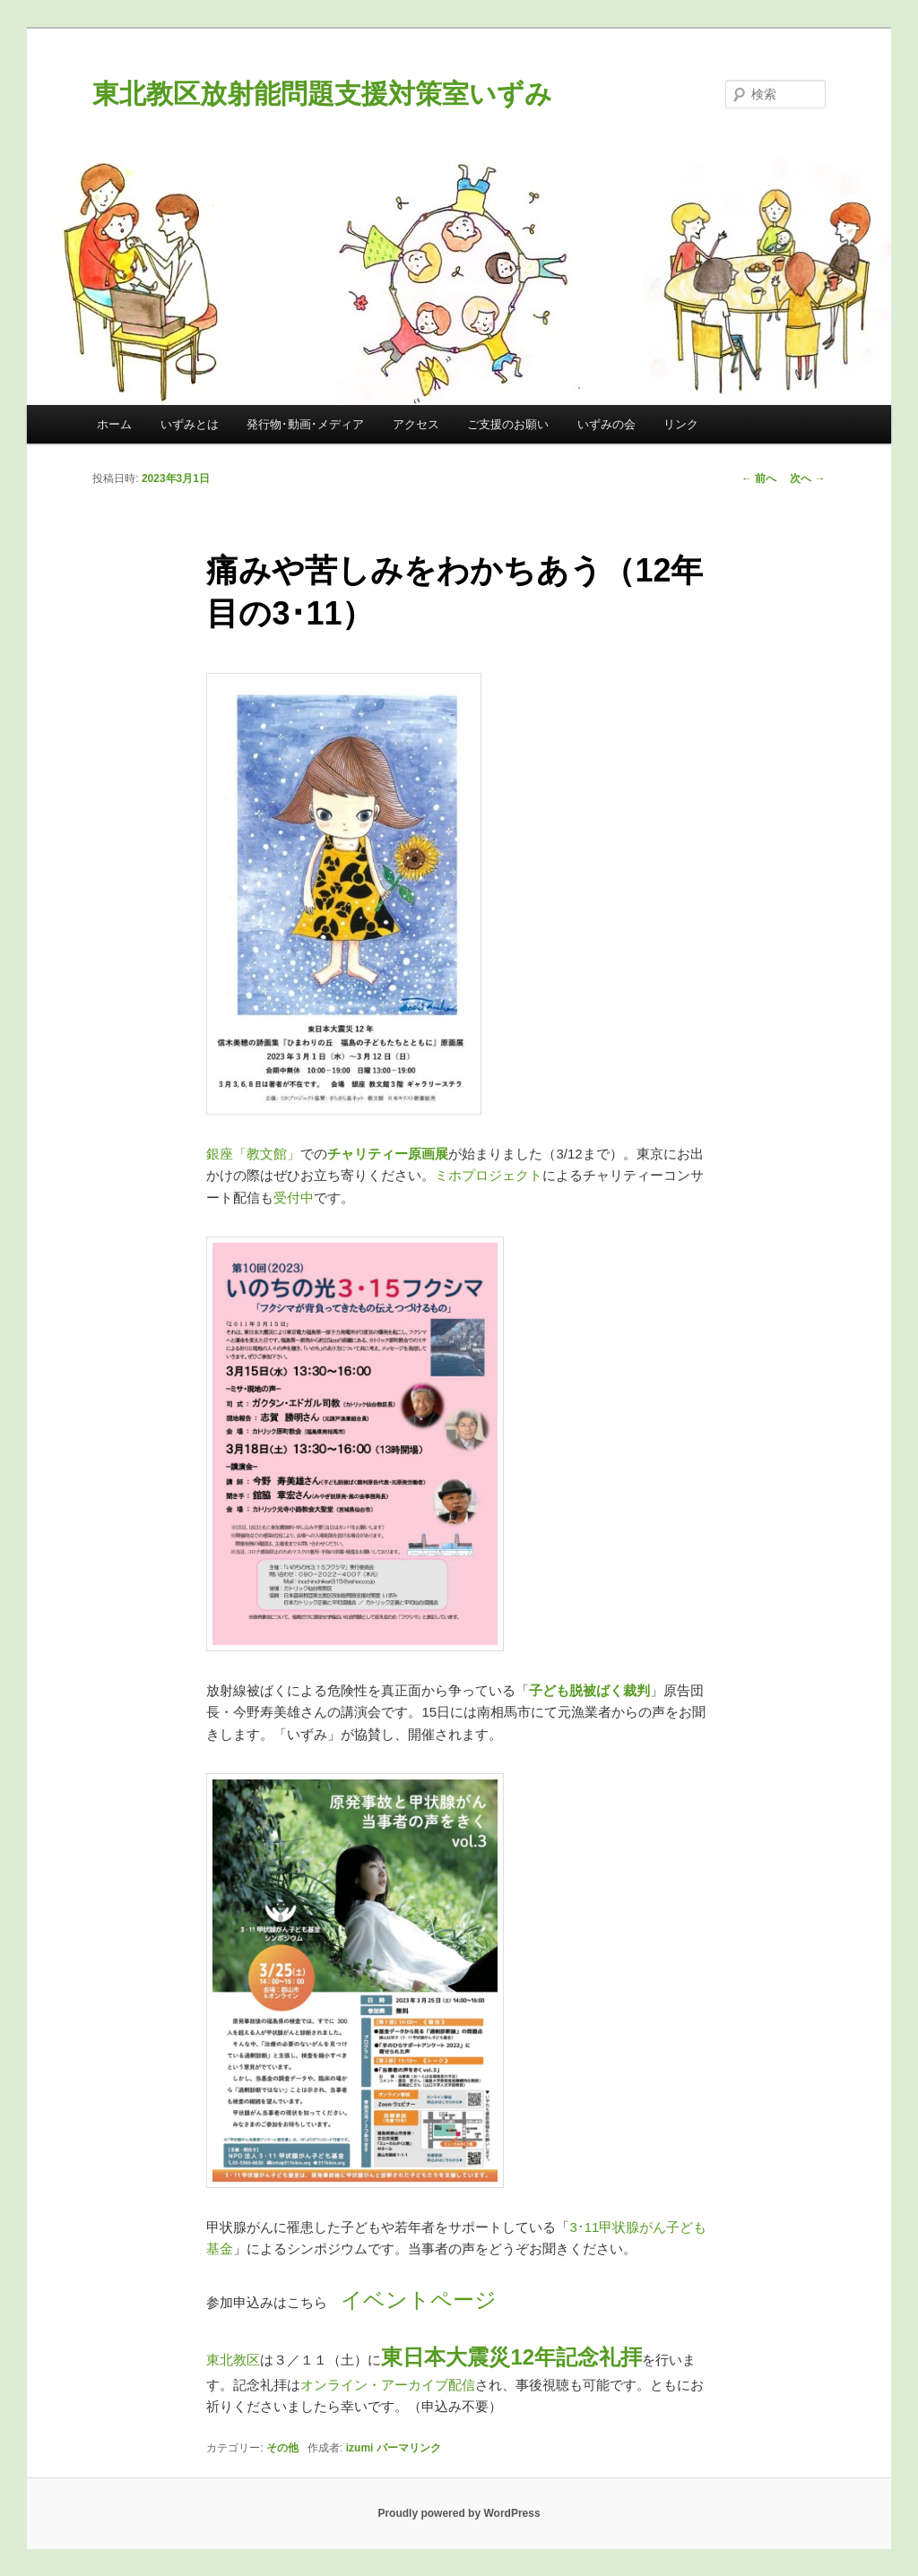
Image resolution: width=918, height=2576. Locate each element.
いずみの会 (606, 424)
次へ (807, 478)
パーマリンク (409, 2448)
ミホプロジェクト (488, 1175)
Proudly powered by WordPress (458, 2513)
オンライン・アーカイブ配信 (387, 2384)
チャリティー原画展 (387, 1153)
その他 (282, 2448)
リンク (680, 424)
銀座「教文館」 (253, 1153)
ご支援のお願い (508, 424)
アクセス (416, 424)
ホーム (114, 424)
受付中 (293, 1197)
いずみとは (189, 424)
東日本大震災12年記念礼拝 (511, 2357)
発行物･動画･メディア (305, 424)
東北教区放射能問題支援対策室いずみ (322, 93)
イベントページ (419, 2299)
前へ (758, 478)
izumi (360, 2448)
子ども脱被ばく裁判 (589, 1690)
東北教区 (233, 2359)
